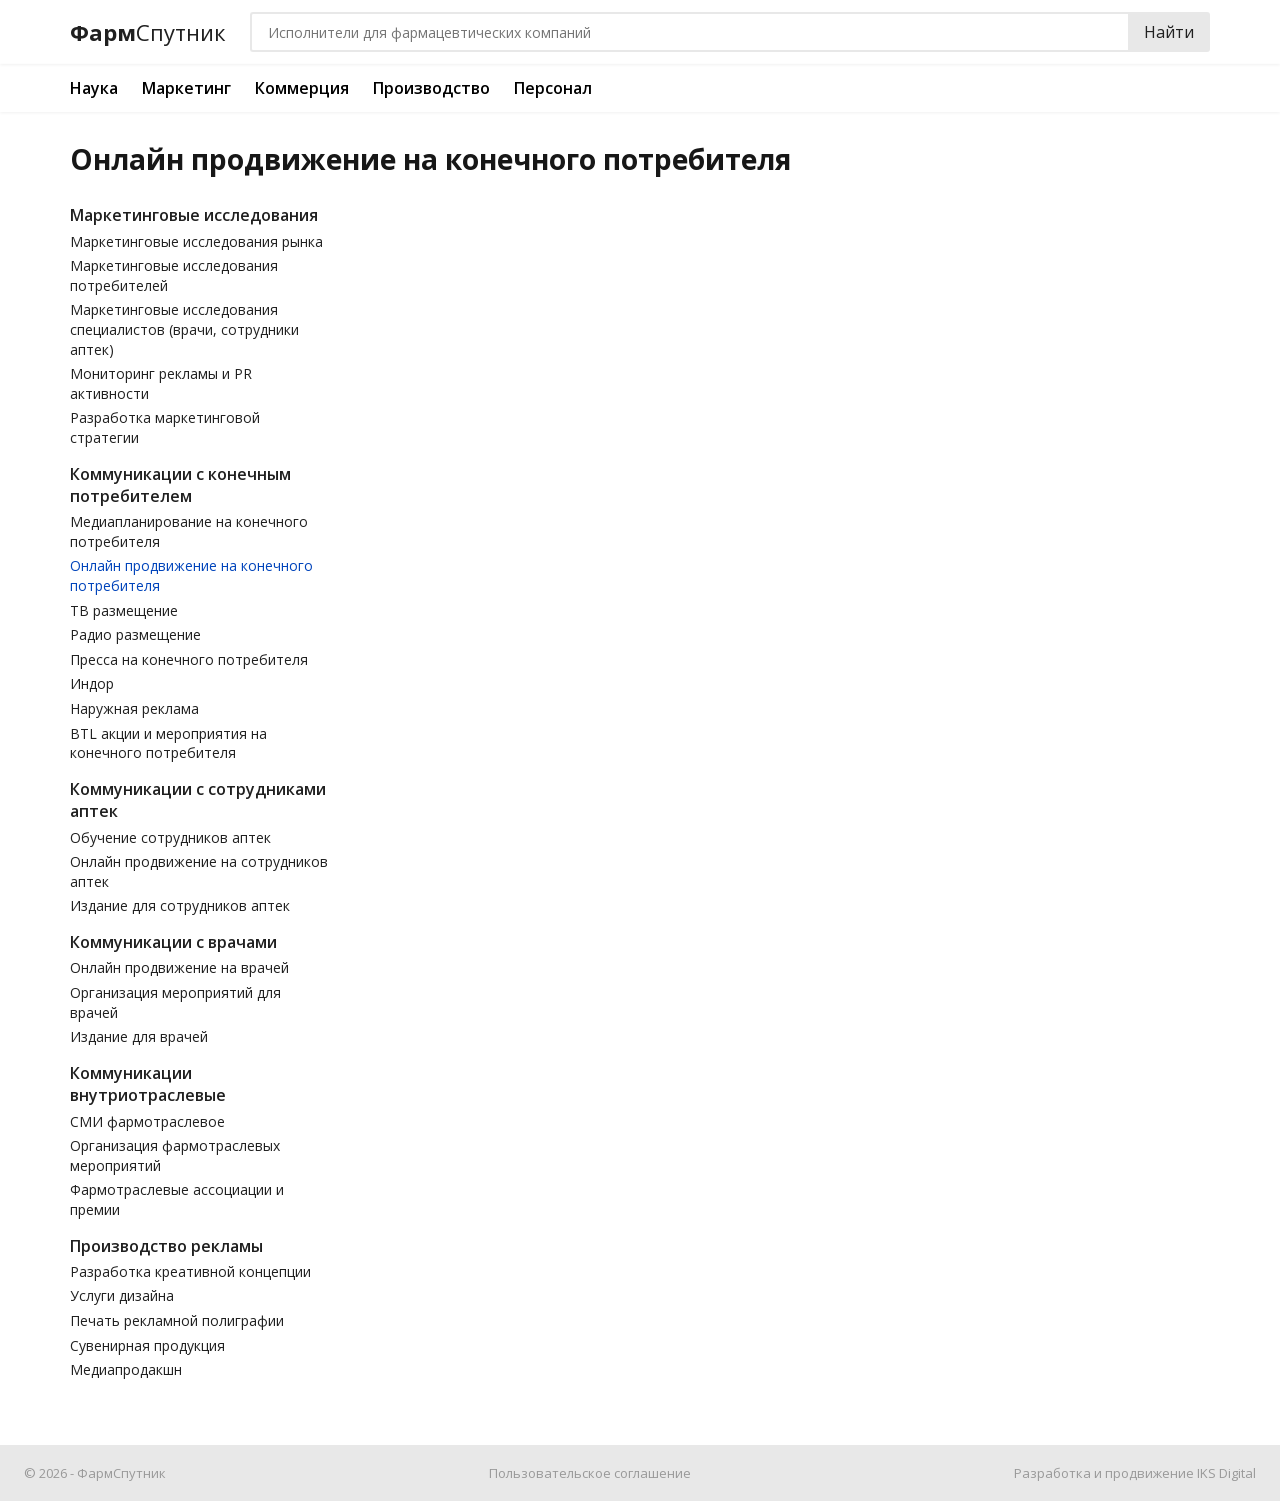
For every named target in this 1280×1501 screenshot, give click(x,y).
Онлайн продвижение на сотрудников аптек (199, 871)
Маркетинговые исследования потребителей (174, 275)
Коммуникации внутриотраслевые (148, 1084)
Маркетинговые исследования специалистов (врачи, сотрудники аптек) (184, 329)
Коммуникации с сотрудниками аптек (198, 800)
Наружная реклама (134, 708)
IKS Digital (1226, 1473)
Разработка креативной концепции (190, 1271)
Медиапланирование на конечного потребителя (189, 531)
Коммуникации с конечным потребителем (180, 485)
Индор (92, 683)
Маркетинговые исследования (194, 215)
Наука (94, 88)
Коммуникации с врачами (173, 942)
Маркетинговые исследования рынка (196, 241)
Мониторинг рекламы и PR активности (161, 383)
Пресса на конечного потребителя (189, 659)
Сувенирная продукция (147, 1345)
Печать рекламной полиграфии (177, 1320)
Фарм (148, 32)
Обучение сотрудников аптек (170, 837)
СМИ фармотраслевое (147, 1121)
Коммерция (302, 88)
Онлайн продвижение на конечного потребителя (191, 575)
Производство (431, 88)
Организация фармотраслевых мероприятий (175, 1155)
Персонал (553, 88)
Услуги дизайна (122, 1295)
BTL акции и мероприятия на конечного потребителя (168, 743)
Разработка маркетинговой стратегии (165, 427)
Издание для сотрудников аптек (180, 905)
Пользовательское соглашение (590, 1473)
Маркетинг (186, 88)
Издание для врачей (139, 1036)
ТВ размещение (124, 610)
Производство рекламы (166, 1246)
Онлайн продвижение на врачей (179, 967)
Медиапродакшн (126, 1369)
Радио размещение (135, 634)
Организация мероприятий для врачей (175, 1002)
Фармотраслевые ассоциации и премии (177, 1199)
